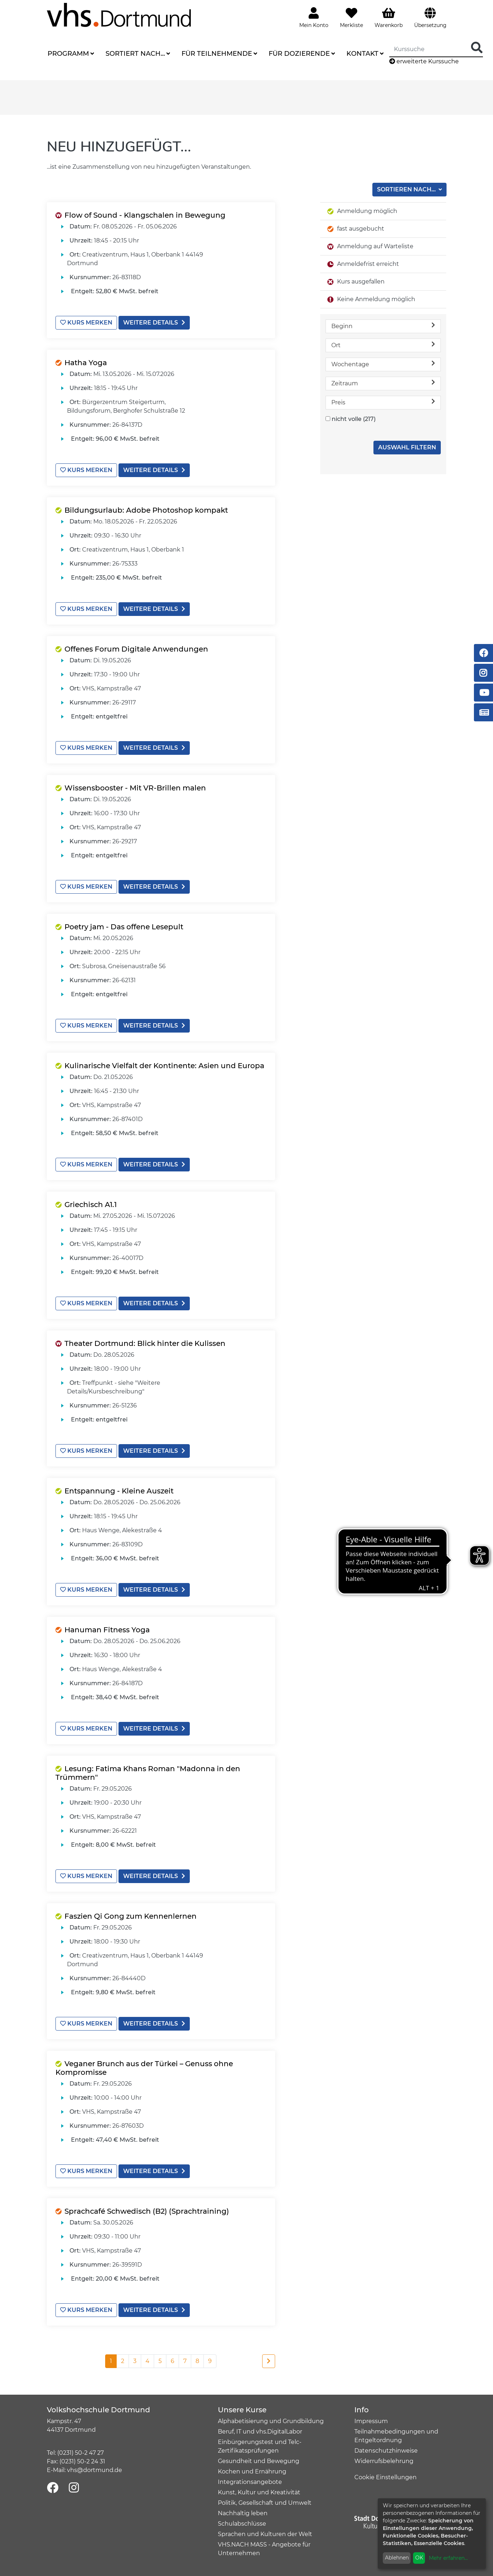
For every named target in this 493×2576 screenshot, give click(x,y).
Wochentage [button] (383, 364)
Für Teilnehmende (216, 54)
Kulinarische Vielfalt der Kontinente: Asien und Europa (164, 1065)
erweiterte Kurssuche (424, 61)
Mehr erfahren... (448, 2558)
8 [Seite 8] (197, 2361)
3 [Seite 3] (134, 2361)
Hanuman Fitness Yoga (107, 1629)
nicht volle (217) (354, 419)
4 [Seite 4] (147, 2361)
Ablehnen (397, 2557)
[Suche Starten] (477, 48)
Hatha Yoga (85, 362)
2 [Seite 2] (122, 2361)
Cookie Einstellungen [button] (385, 2477)
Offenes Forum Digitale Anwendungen (136, 649)
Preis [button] (383, 402)
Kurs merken (86, 322)
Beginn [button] (383, 326)
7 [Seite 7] (185, 2361)
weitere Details (154, 322)
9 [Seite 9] (210, 2361)
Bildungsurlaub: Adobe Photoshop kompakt (146, 510)
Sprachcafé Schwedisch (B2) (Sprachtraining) (146, 2211)
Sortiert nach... (135, 54)
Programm (68, 54)
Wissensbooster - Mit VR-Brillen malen (135, 788)
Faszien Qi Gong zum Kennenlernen (130, 1916)
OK (419, 2557)
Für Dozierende (299, 54)
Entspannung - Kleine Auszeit (119, 1491)
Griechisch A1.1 (90, 1204)
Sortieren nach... (407, 189)
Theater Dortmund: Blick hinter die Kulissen (144, 1343)
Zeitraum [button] (383, 383)
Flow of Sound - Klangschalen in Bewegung (144, 215)
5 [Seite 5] (160, 2361)
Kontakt (362, 54)
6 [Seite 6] (172, 2361)
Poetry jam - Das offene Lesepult (123, 926)
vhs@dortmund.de (94, 2470)
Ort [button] (383, 345)
